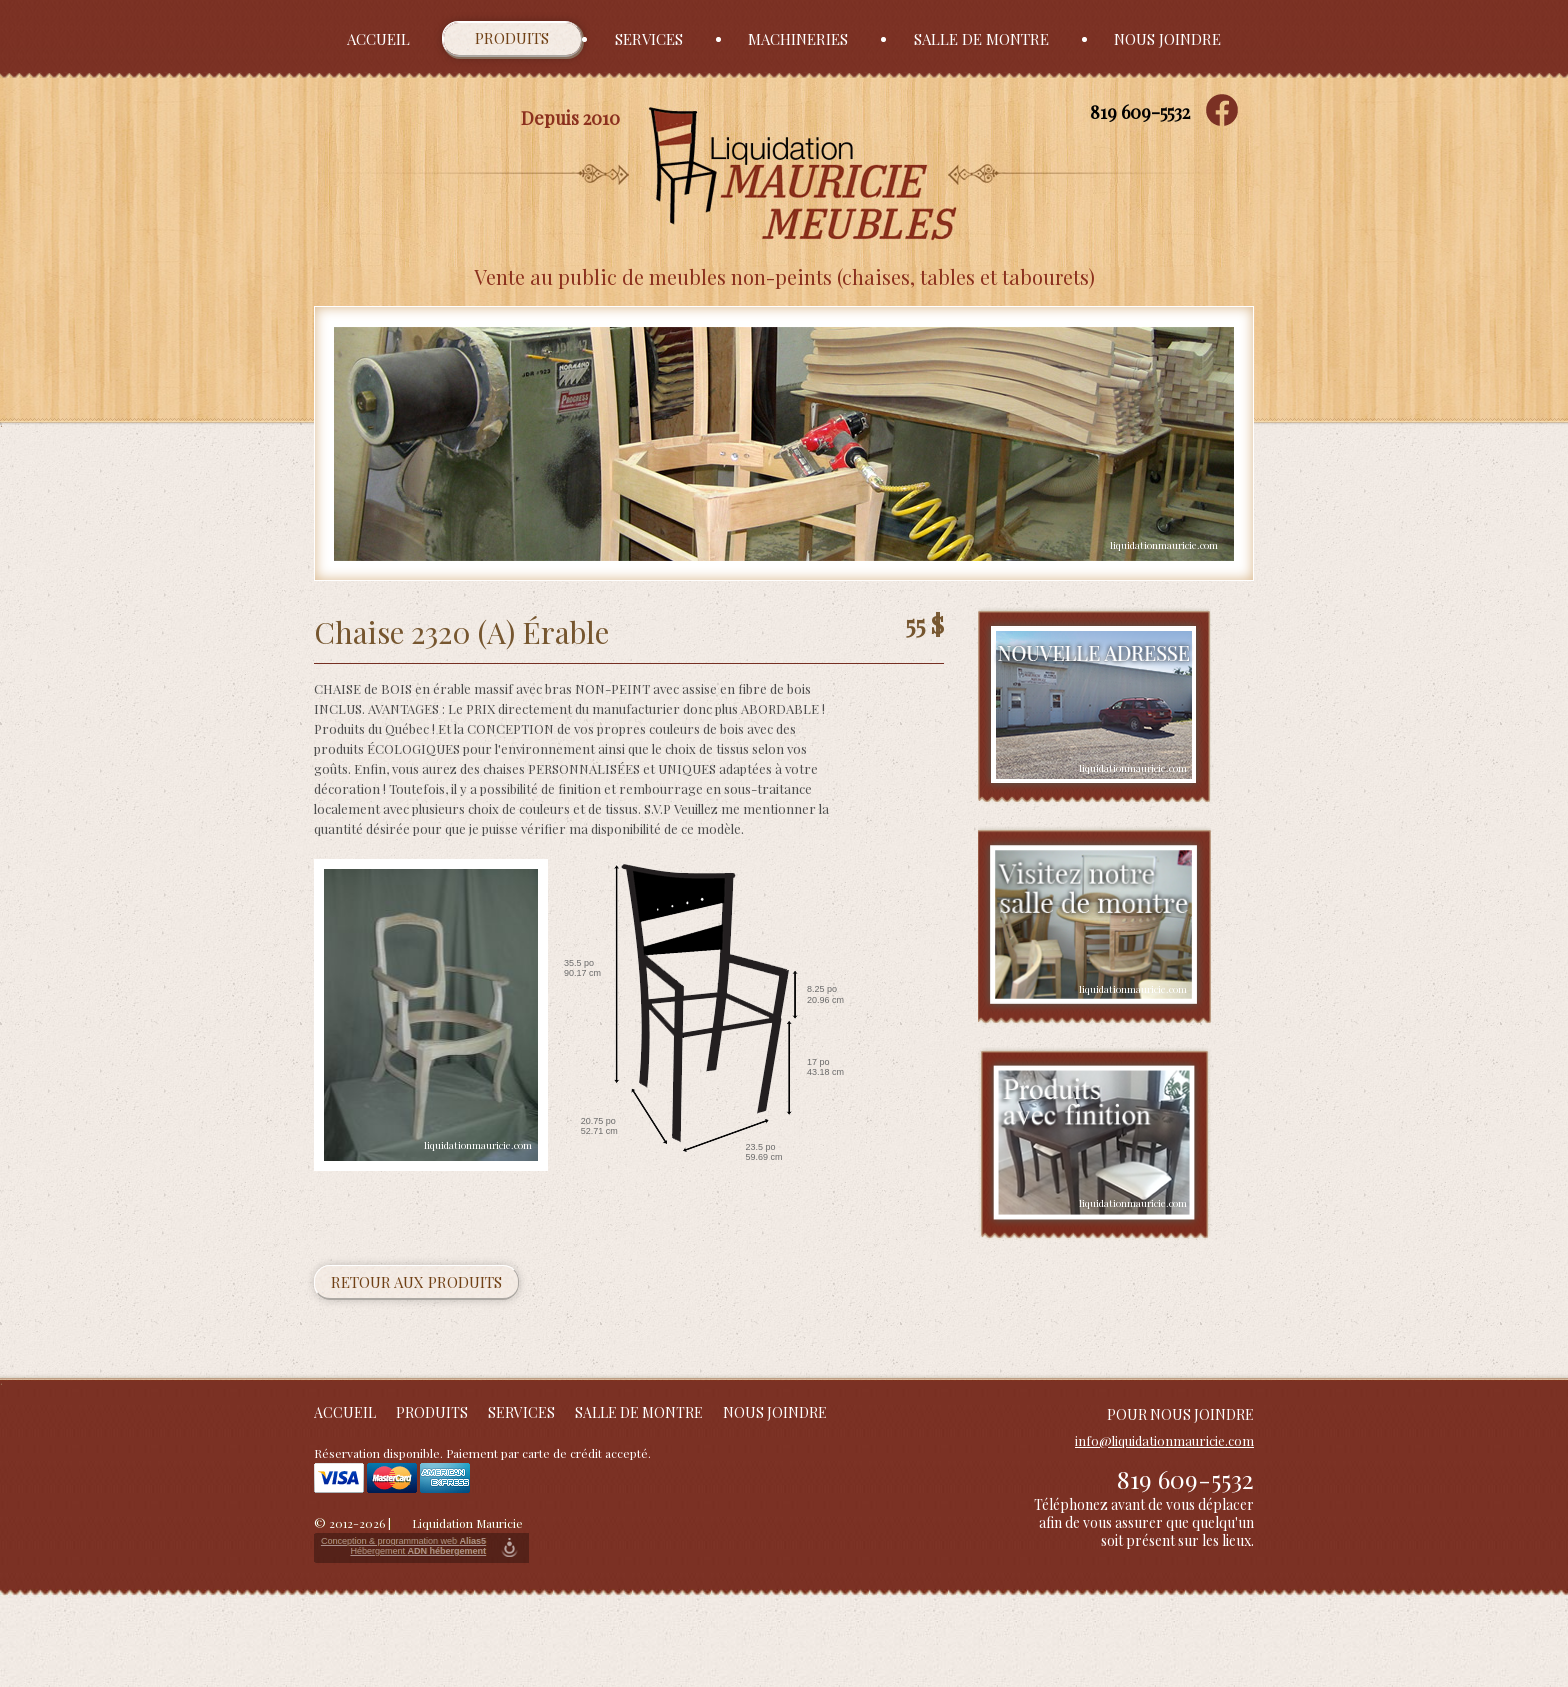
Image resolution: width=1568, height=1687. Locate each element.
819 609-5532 (1140, 112)
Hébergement (418, 1551)
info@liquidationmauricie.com (1164, 1440)
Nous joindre (1167, 39)
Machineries (798, 39)
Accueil (378, 39)
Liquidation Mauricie (467, 1523)
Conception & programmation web (403, 1541)
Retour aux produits (416, 1282)
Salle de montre (981, 39)
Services (649, 39)
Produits (512, 38)
